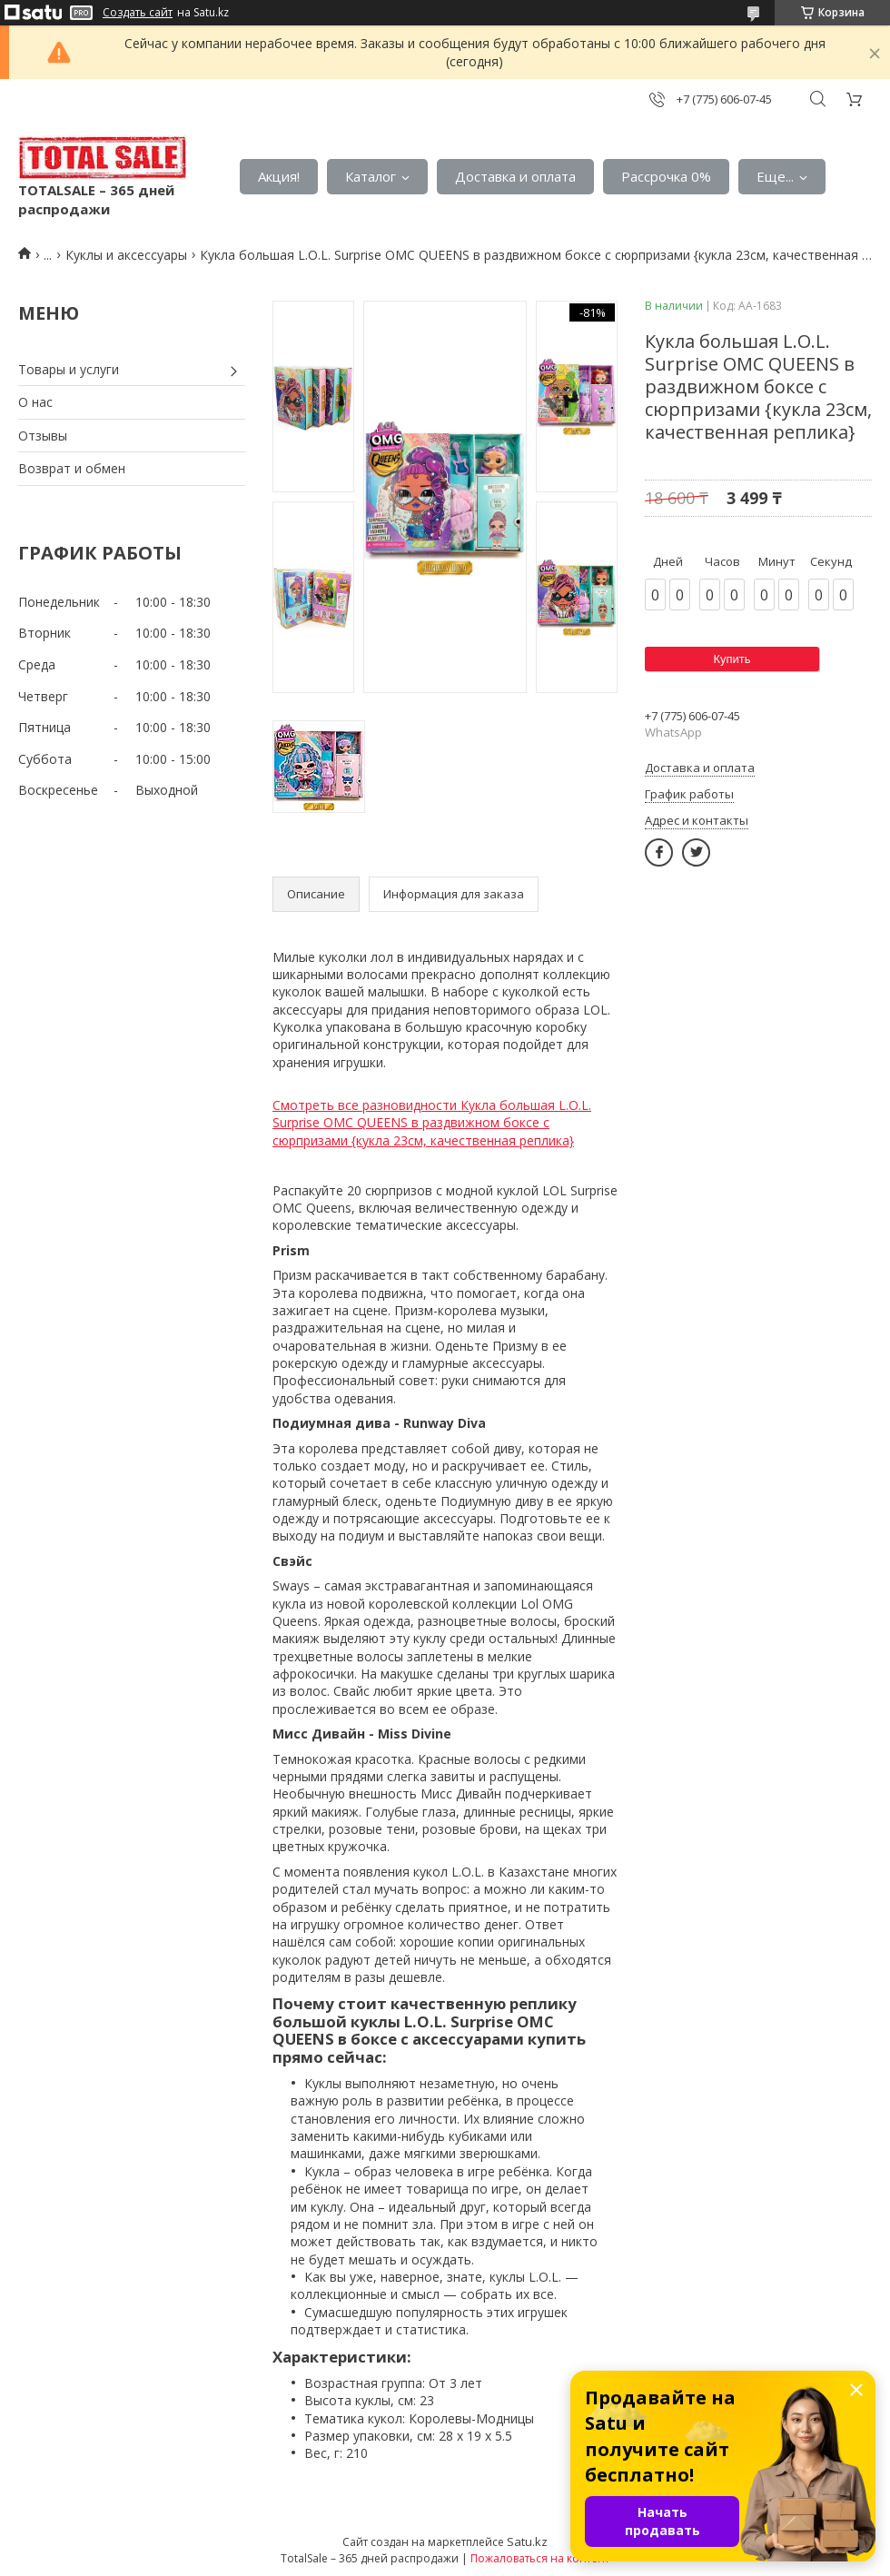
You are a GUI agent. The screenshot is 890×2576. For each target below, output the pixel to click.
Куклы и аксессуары (126, 254)
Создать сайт (138, 12)
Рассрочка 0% (666, 176)
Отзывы (42, 435)
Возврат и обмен (71, 468)
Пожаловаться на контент (539, 2558)
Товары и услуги (68, 369)
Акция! (279, 176)
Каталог (370, 176)
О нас (35, 402)
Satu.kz (527, 2541)
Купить (731, 659)
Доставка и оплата (515, 176)
